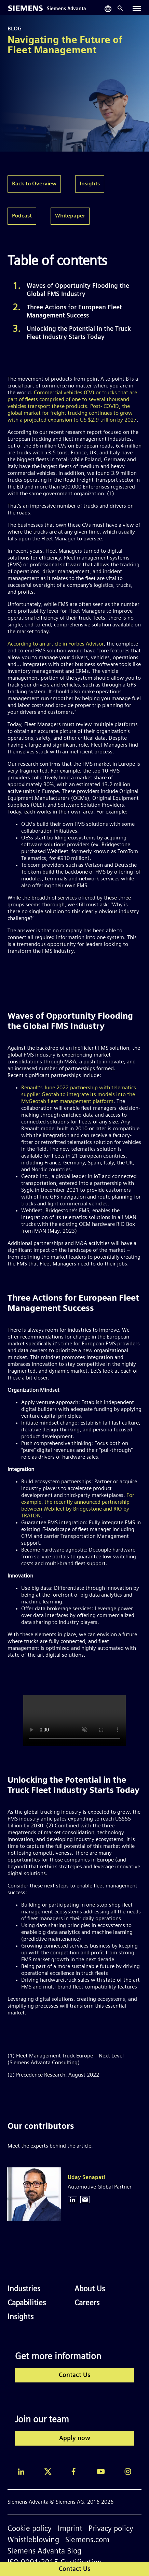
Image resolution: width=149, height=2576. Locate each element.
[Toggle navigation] (137, 8)
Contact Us (74, 2375)
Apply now (74, 2438)
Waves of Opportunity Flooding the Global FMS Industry (78, 290)
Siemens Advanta (66, 9)
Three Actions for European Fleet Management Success (74, 312)
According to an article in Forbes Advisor (56, 644)
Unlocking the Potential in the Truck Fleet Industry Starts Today (79, 333)
